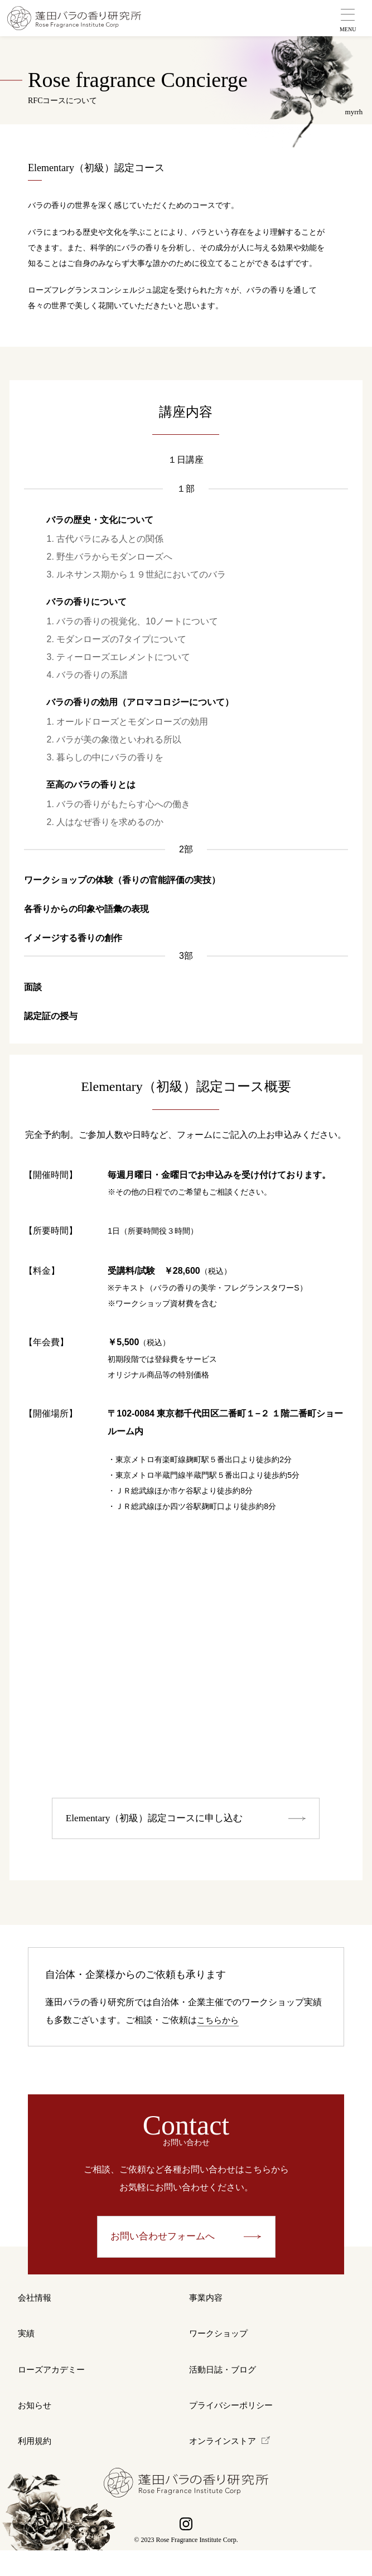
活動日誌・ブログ (224, 2383)
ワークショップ (220, 2343)
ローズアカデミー (53, 2383)
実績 (27, 2343)
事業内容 (207, 2303)
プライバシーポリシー (233, 2423)
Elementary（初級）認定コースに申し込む (159, 1819)
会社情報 (36, 2303)
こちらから (219, 2021)
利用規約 (36, 2463)
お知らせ (36, 2423)
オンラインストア (224, 2463)
